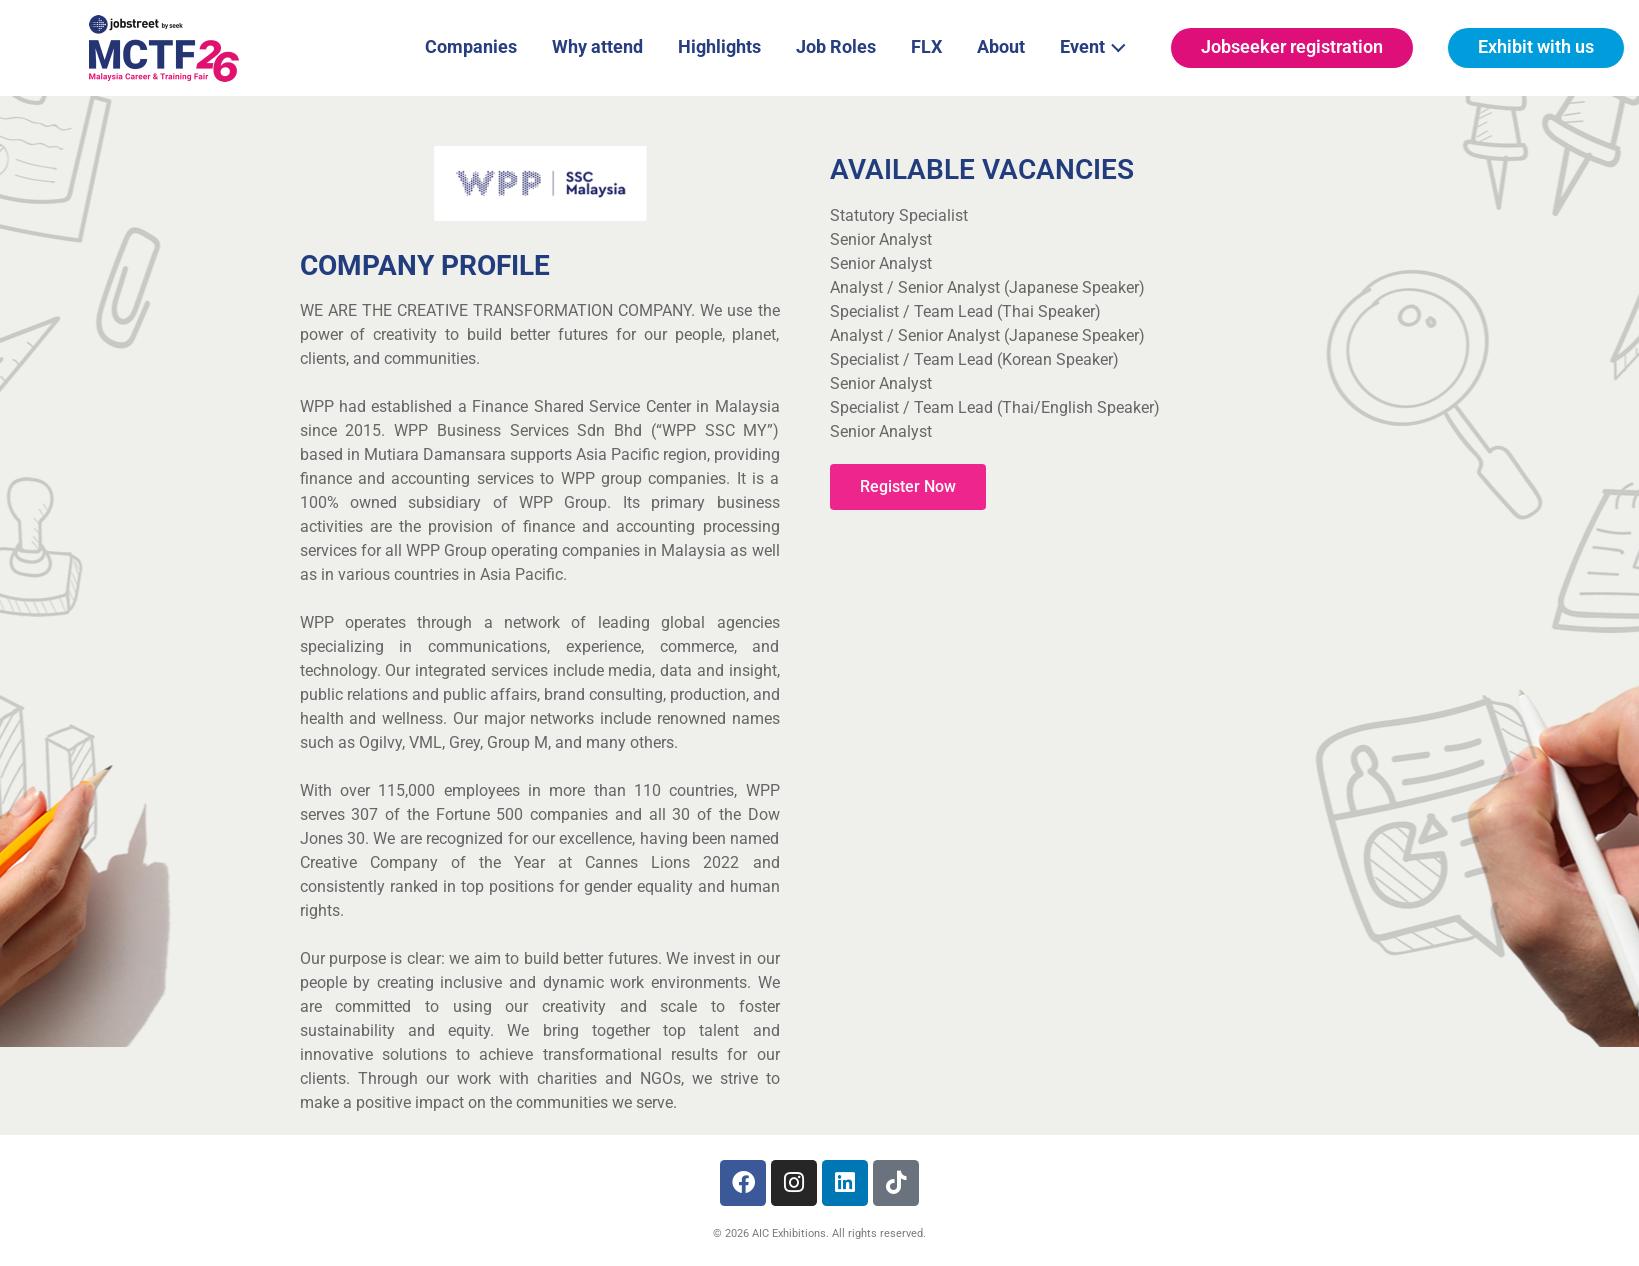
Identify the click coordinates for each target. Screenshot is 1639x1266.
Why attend (597, 46)
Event (1098, 45)
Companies (471, 46)
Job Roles (836, 46)
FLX (926, 46)
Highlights (719, 46)
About (1001, 46)
